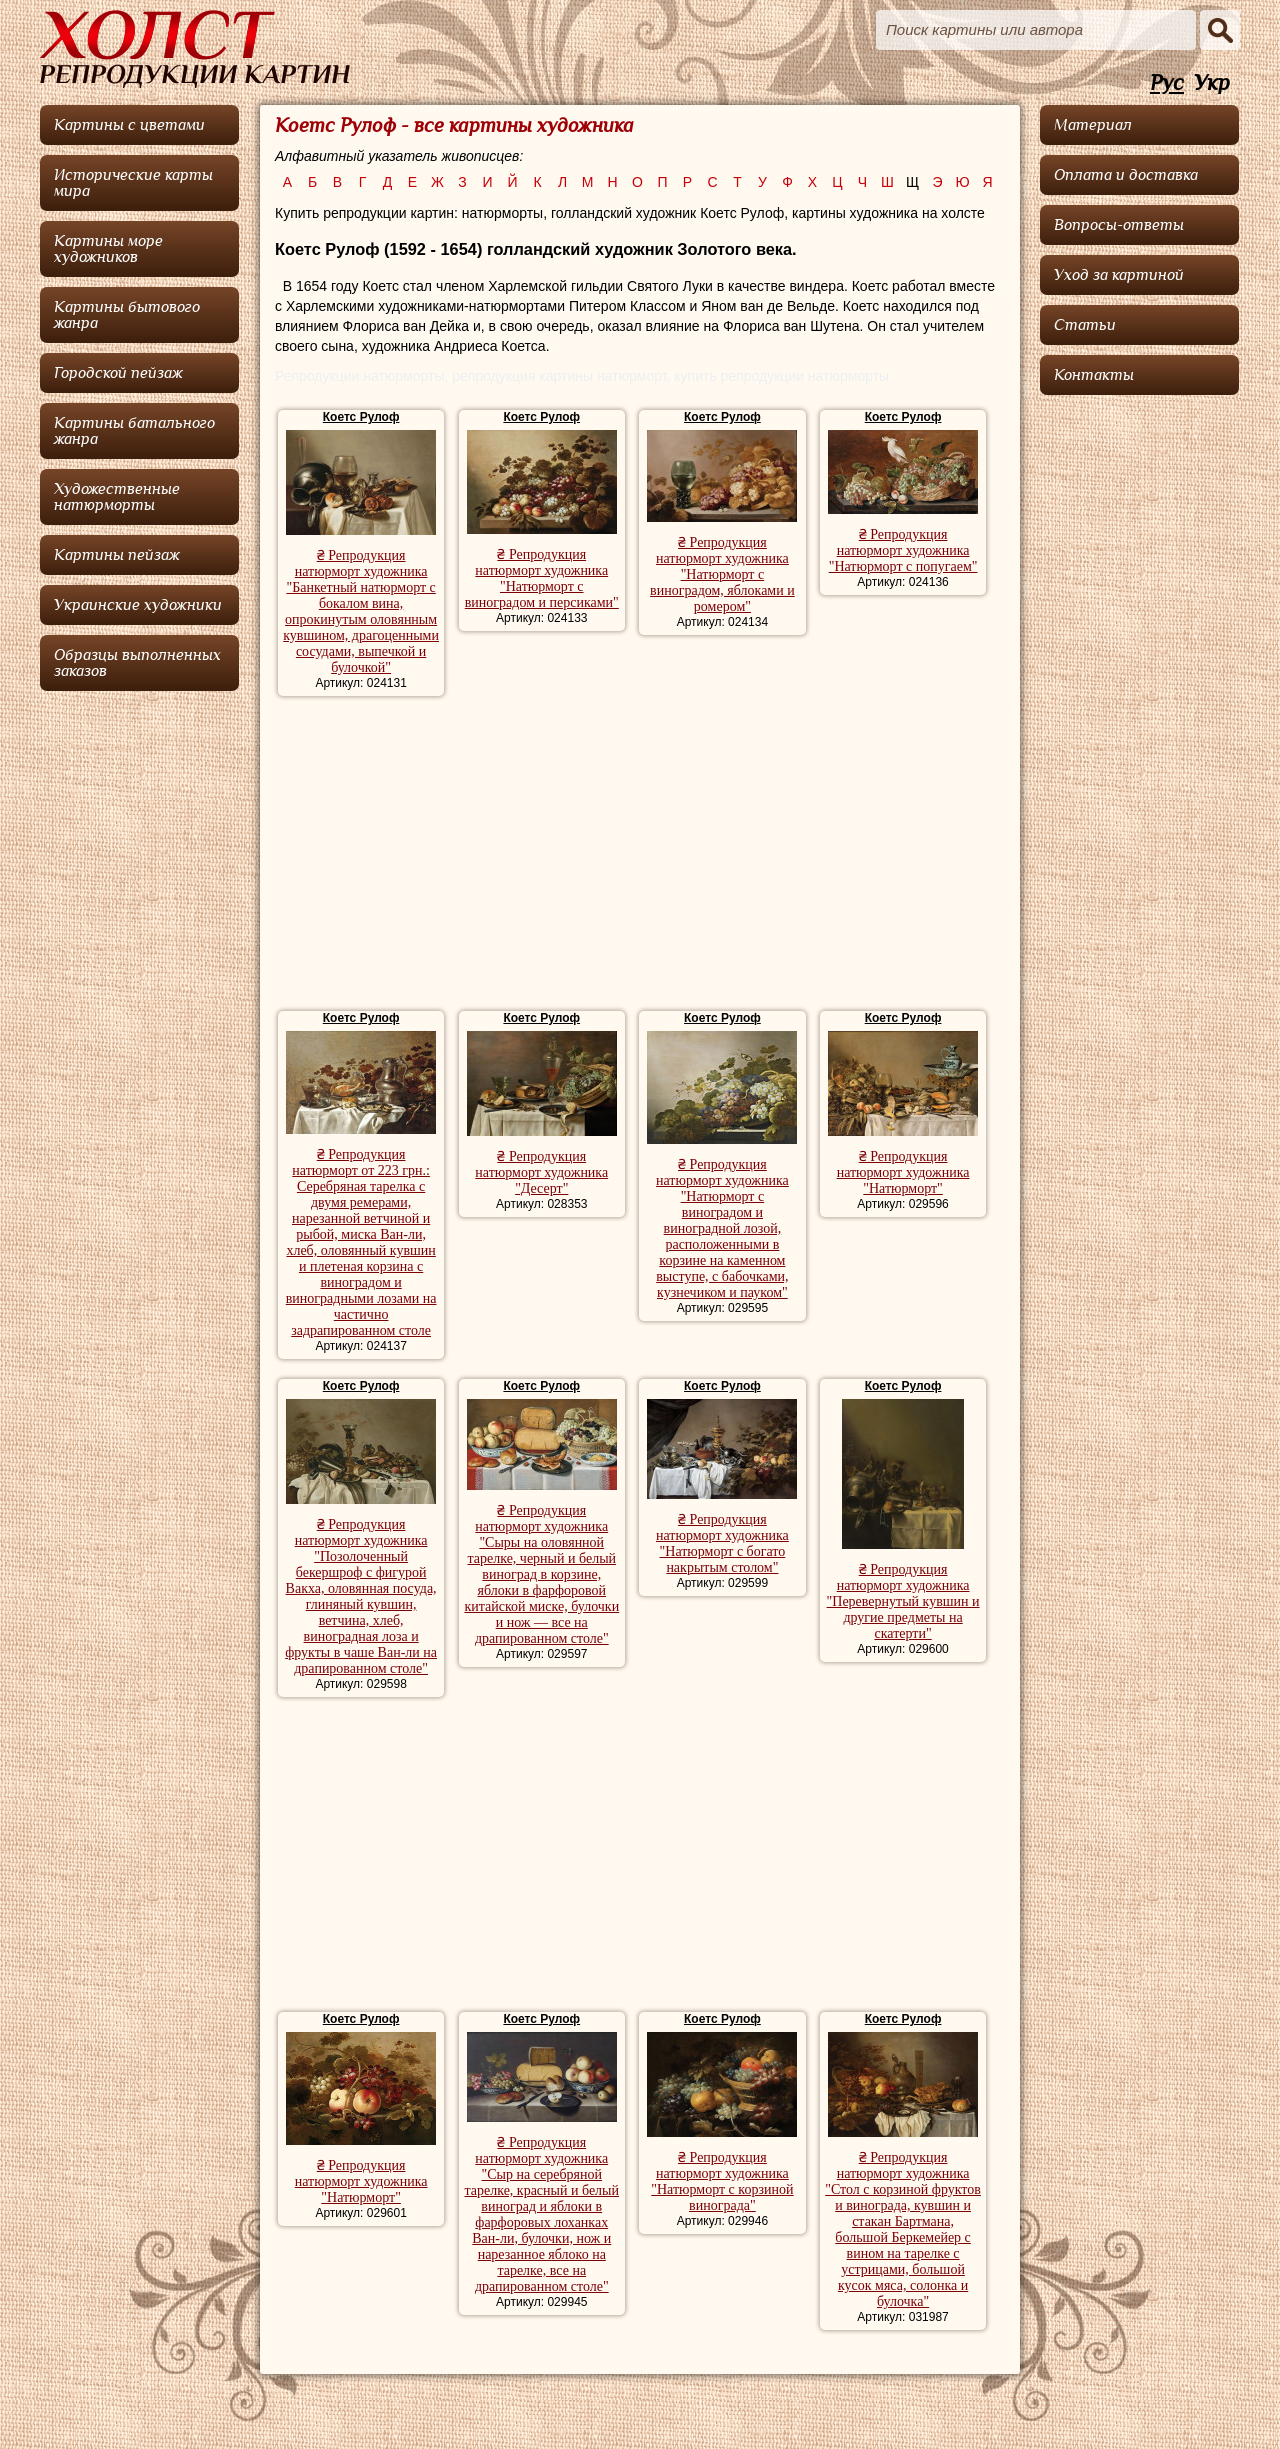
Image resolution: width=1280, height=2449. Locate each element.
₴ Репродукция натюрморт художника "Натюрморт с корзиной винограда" (722, 2181)
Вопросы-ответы (1119, 225)
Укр (1212, 83)
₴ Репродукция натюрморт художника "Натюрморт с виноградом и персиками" (542, 578)
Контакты (1094, 375)
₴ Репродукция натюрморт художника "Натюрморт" (903, 1172)
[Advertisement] (639, 856)
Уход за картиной (1119, 275)
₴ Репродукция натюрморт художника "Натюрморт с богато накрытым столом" (722, 1543)
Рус (1167, 83)
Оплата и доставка (1126, 175)
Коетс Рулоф (361, 417)
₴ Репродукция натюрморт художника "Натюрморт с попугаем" (903, 550)
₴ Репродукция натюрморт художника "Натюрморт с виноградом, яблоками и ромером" (722, 574)
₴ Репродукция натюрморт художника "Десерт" (541, 1172)
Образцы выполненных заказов (137, 663)
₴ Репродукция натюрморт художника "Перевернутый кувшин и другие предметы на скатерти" (903, 1601)
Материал (1093, 125)
